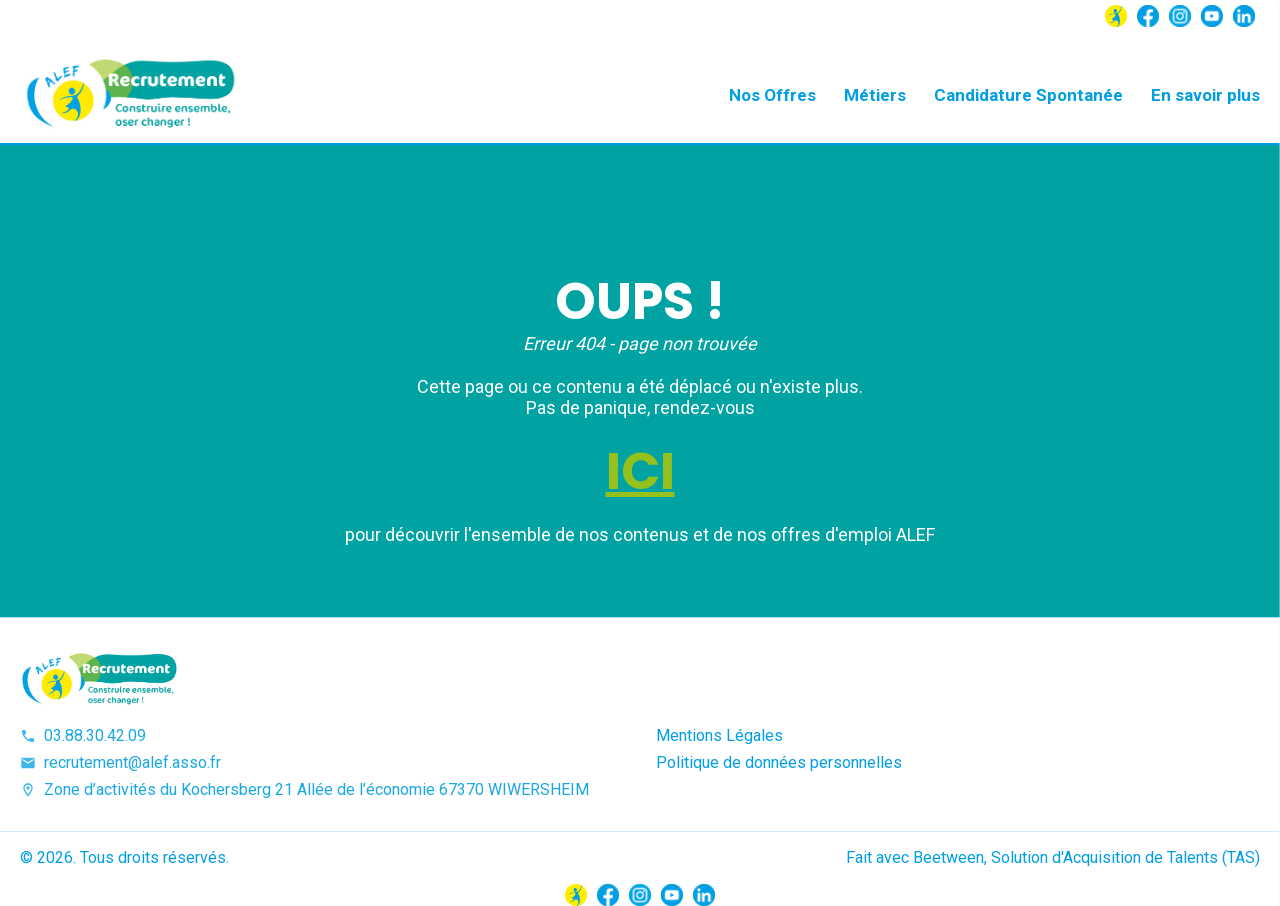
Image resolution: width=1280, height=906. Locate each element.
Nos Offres (772, 95)
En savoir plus (1205, 95)
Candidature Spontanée (1028, 95)
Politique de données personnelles (779, 762)
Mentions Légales (719, 735)
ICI (640, 471)
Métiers (875, 95)
